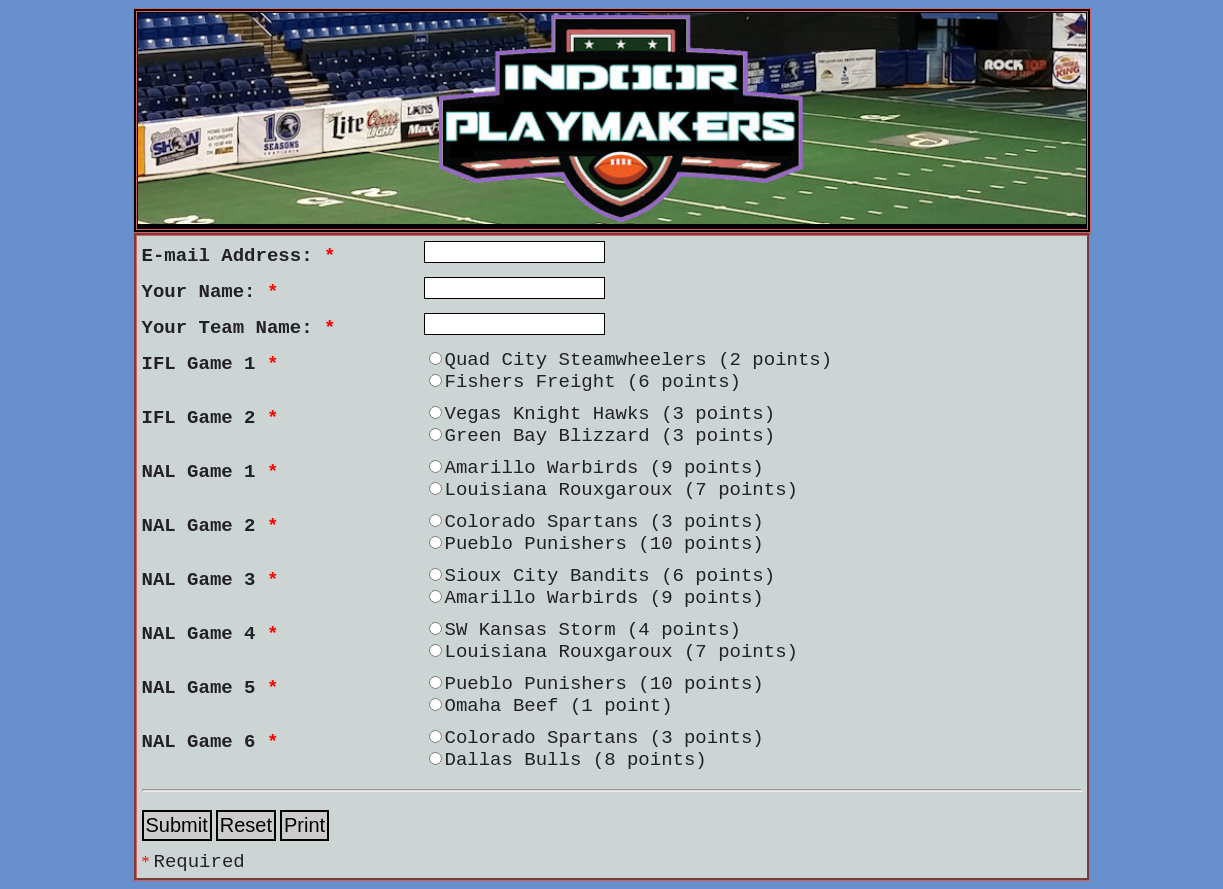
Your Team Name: (239, 328)
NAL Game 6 (210, 742)
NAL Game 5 (210, 688)
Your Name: (210, 292)
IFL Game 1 (210, 364)
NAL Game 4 (210, 634)
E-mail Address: (239, 256)
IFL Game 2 (210, 418)
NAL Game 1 (210, 472)
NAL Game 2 (210, 526)
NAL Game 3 (210, 580)
